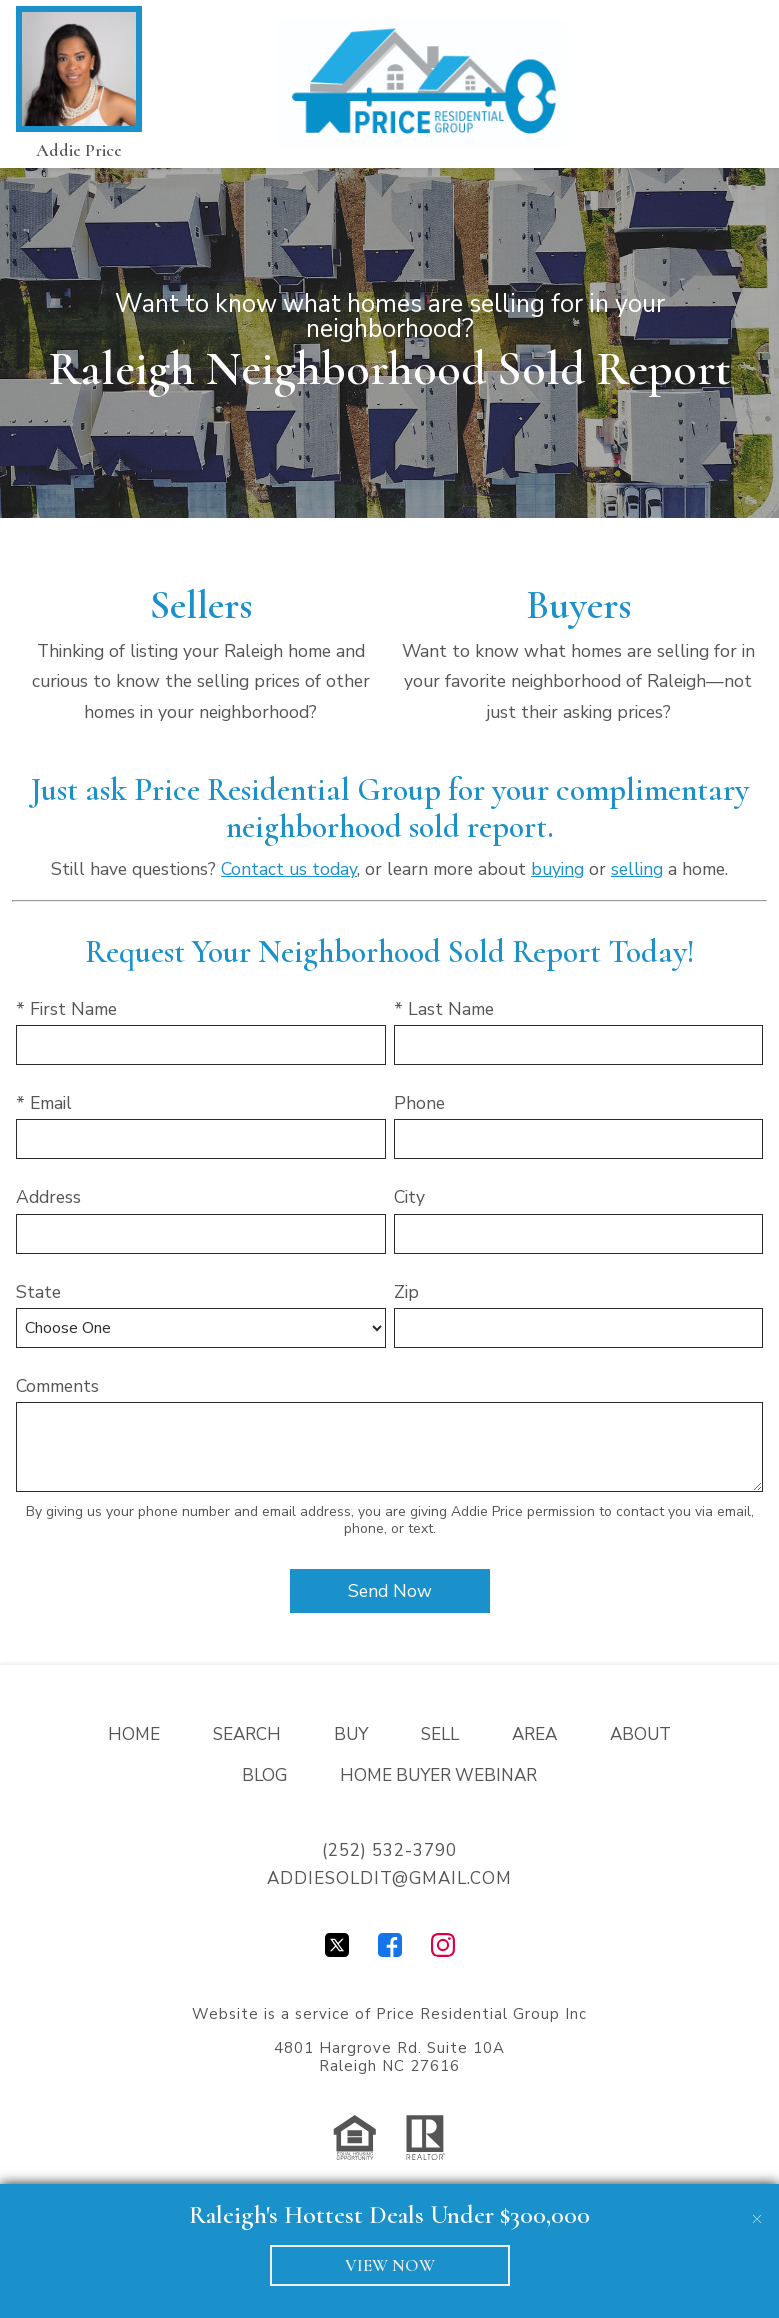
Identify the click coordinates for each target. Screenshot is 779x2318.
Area (534, 1734)
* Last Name (444, 1009)
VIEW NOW (390, 2265)
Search (247, 1734)
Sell (440, 1734)
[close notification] (757, 2206)
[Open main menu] (733, 84)
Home (134, 1734)
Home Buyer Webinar (438, 1775)
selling (637, 869)
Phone (419, 1103)
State (38, 1292)
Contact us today (289, 869)
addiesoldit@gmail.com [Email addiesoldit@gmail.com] (389, 1878)
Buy (351, 1734)
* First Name (66, 1009)
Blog (264, 1775)
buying (557, 869)
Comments (57, 1386)
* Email (44, 1103)
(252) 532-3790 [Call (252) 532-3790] (389, 1850)
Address (48, 1197)
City (409, 1197)
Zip (406, 1292)
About (640, 1734)
